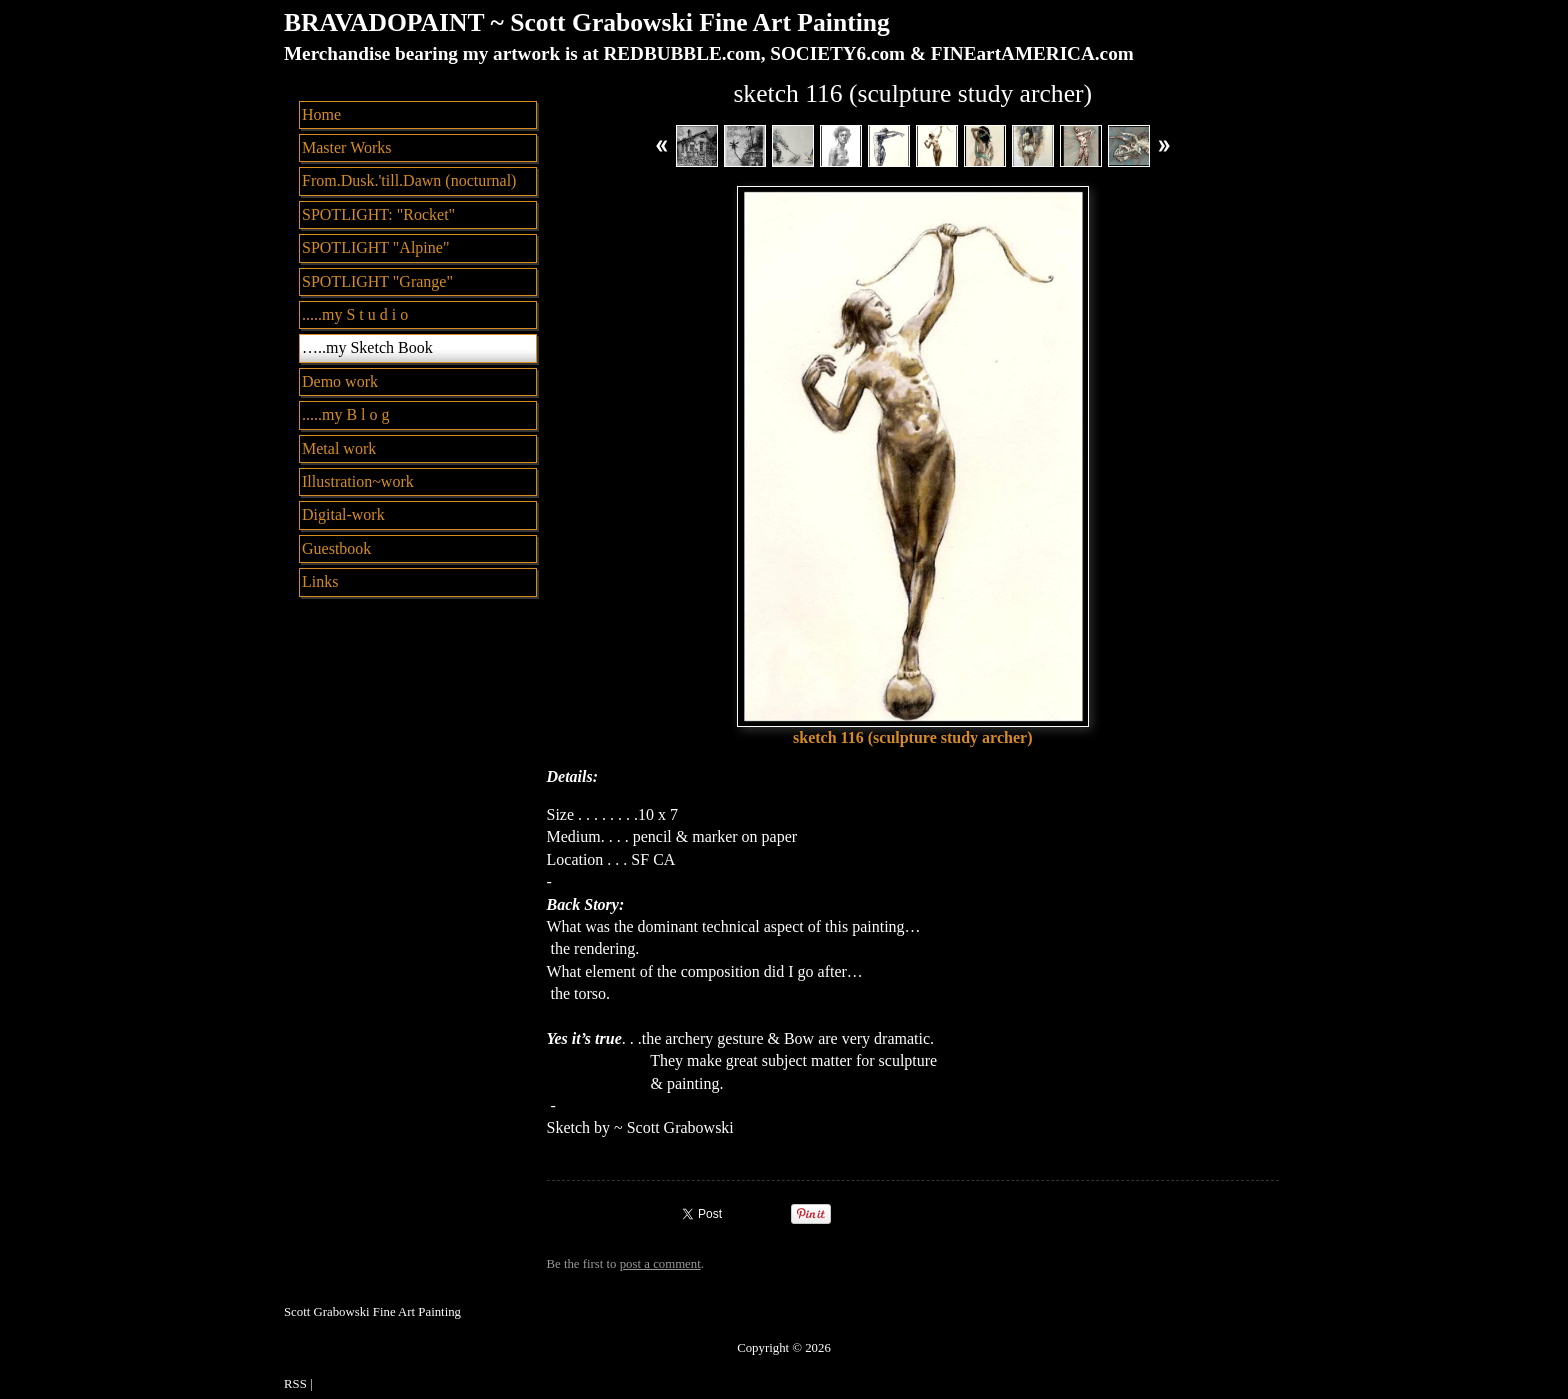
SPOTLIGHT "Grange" (377, 281)
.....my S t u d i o (355, 314)
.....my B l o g (346, 414)
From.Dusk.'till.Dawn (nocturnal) (409, 180)
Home (321, 114)
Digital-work (343, 514)
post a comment (660, 1264)
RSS (295, 1384)
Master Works (347, 147)
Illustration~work (358, 481)
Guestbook (336, 548)
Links (320, 581)
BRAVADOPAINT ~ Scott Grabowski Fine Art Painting (587, 22)
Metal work (339, 448)
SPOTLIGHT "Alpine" (375, 247)
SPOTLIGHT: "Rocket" (378, 214)
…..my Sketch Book (367, 347)
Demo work (340, 381)
